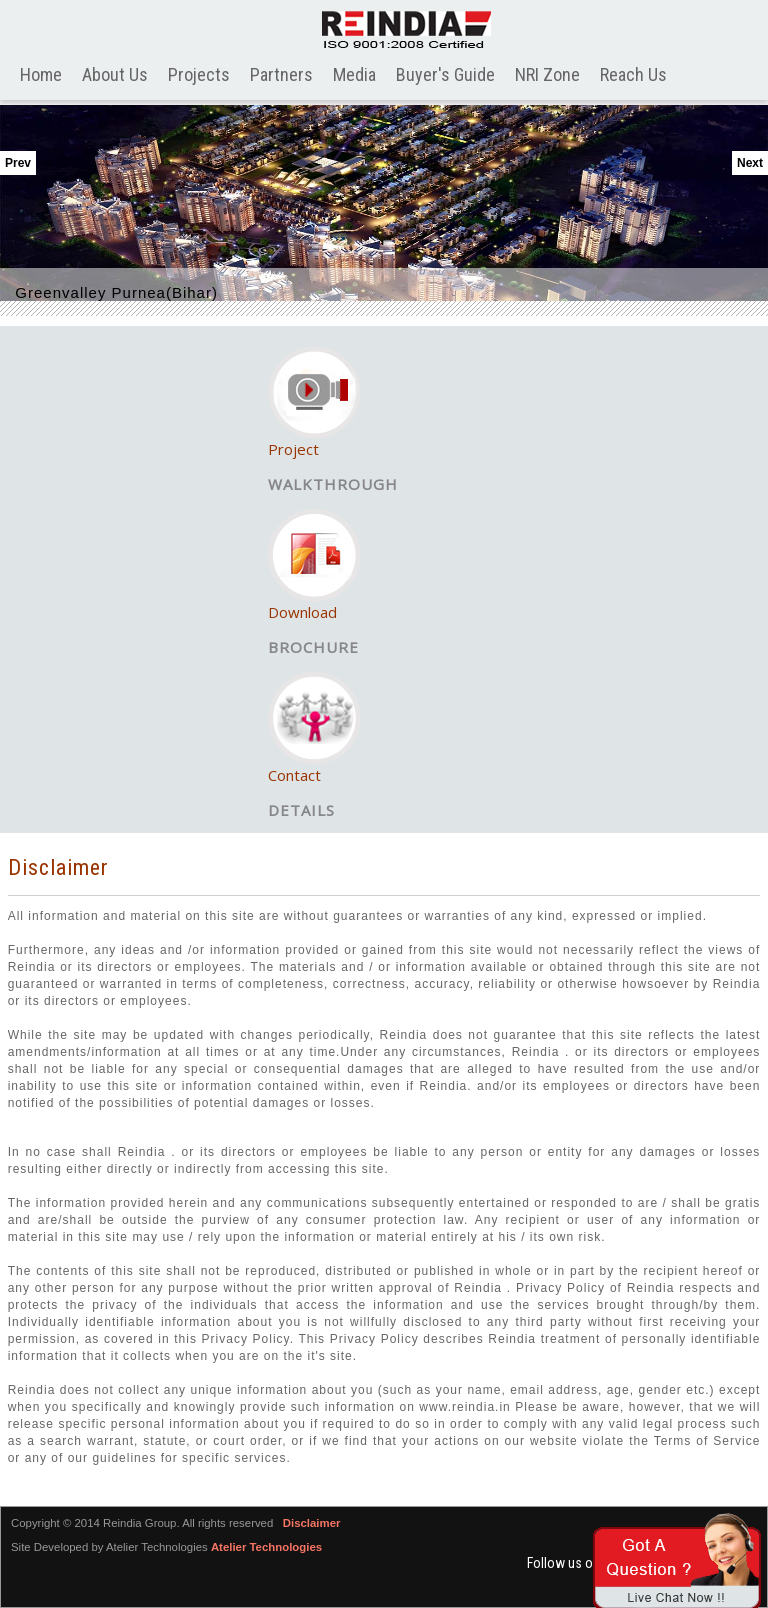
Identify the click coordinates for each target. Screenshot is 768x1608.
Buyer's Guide (445, 74)
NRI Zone (547, 74)
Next (750, 163)
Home (41, 74)
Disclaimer (312, 1523)
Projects (199, 74)
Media (354, 74)
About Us (115, 74)
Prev (18, 163)
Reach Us (633, 74)
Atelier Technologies (266, 1547)
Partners (281, 74)
